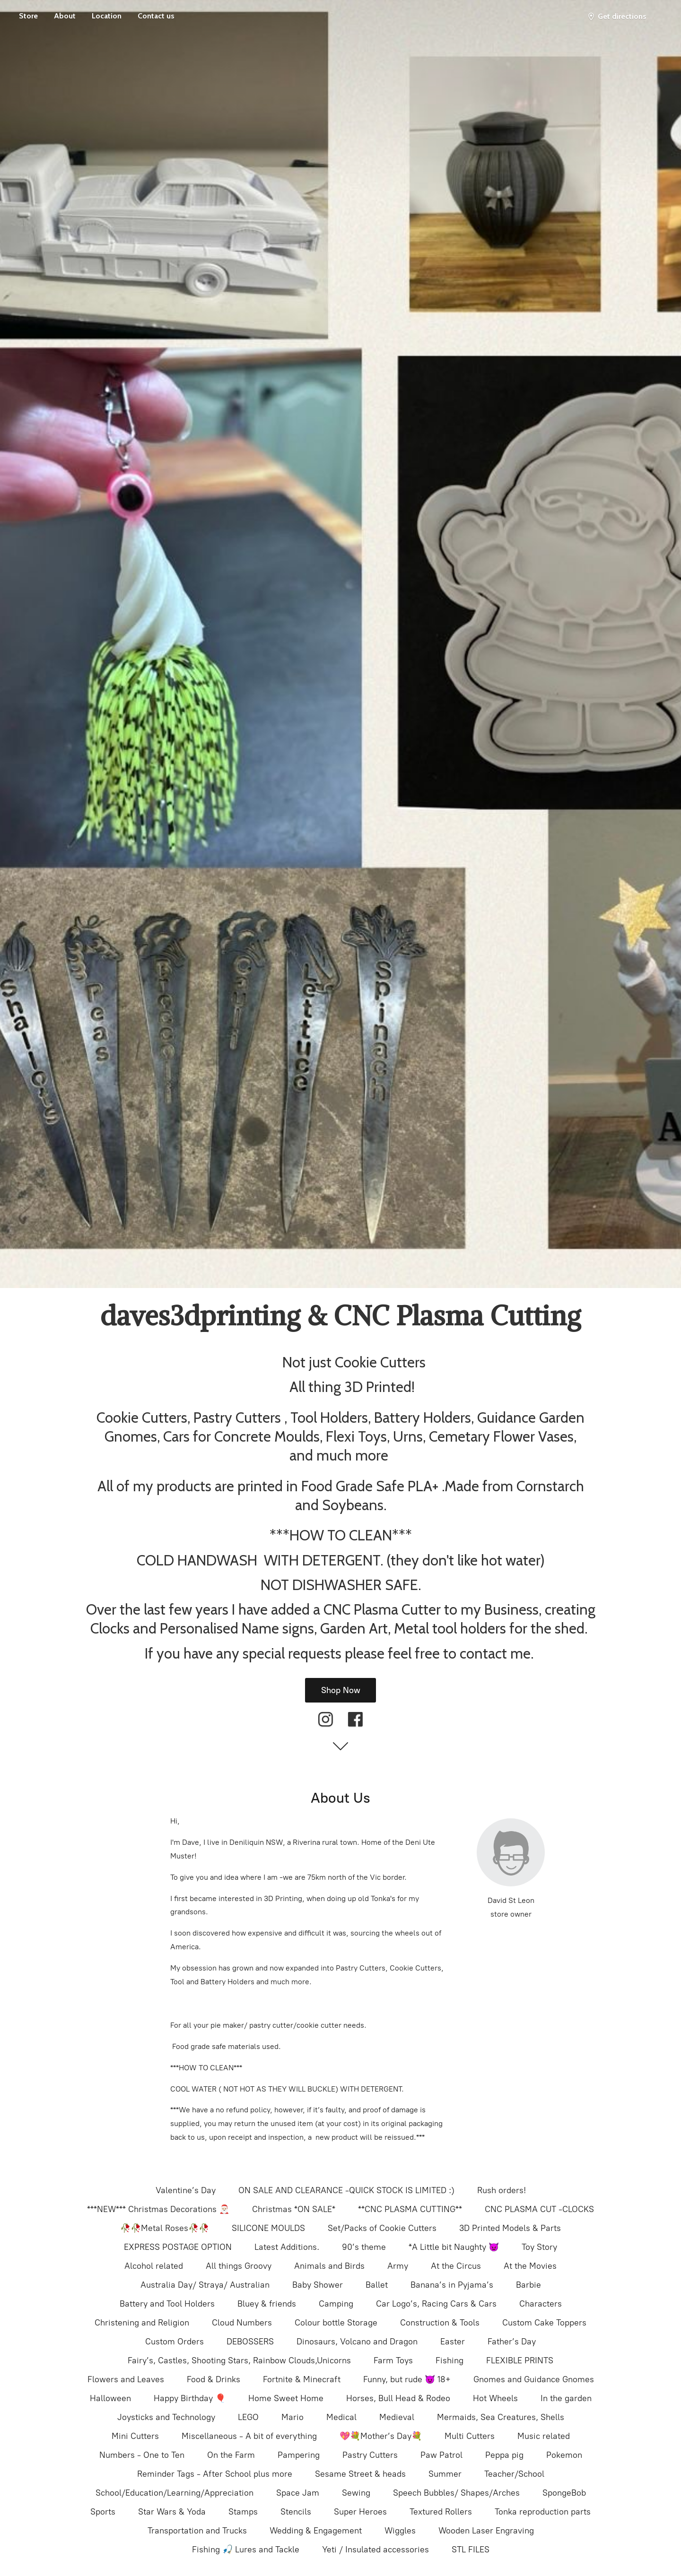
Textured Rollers (441, 2512)
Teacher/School (514, 2474)
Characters (540, 2304)
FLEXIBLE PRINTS (519, 2360)
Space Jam (297, 2493)
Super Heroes (360, 2512)
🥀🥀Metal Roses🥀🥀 (164, 2228)
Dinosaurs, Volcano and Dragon (357, 2341)
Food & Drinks (213, 2379)
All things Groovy (238, 2266)
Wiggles (400, 2530)
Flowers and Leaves (125, 2379)
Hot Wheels (495, 2398)
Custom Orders (174, 2341)
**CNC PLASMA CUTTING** (410, 2209)
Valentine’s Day (186, 2190)
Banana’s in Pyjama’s (451, 2285)
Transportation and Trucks (197, 2530)
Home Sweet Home (285, 2398)
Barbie (528, 2285)
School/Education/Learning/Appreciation (174, 2493)
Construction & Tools (440, 2322)
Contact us (156, 15)
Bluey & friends (266, 2304)
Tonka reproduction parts (543, 2512)
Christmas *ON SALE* (293, 2209)
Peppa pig (504, 2455)
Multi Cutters (470, 2436)
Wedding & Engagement (316, 2530)
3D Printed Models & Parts (510, 2228)
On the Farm (231, 2455)
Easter (452, 2341)
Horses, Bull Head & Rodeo (398, 2398)
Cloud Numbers (242, 2322)
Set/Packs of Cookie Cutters (382, 2228)
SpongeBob (564, 2493)
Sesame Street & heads (360, 2474)
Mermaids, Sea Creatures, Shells (500, 2417)
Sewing (356, 2493)
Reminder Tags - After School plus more (214, 2474)
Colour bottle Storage (336, 2322)
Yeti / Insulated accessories (375, 2549)
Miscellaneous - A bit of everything (249, 2436)
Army (397, 2266)
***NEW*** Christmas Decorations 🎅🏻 (158, 2209)
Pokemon (564, 2455)
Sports (102, 2512)
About (65, 15)
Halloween (110, 2398)
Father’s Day (512, 2341)
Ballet (377, 2285)
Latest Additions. (286, 2247)
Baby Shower (317, 2285)
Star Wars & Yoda (172, 2512)
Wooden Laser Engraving (486, 2530)
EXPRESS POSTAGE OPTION (178, 2247)
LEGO (248, 2417)
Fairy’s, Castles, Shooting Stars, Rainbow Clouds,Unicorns (239, 2360)
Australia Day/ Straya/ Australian (205, 2285)
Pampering (299, 2455)
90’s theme (364, 2247)
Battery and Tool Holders (167, 2304)
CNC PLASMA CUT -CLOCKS (539, 2209)
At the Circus (456, 2266)
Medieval (396, 2417)
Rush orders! (501, 2190)
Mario (292, 2417)
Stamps (243, 2512)
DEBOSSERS (250, 2341)
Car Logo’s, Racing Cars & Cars (436, 2304)
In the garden (566, 2398)
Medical (341, 2417)
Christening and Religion (142, 2322)
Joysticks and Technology (166, 2417)
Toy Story (539, 2247)
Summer (445, 2474)
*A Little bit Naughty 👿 (454, 2247)
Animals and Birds (329, 2266)
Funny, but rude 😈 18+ (407, 2379)
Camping (336, 2304)
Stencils (295, 2512)
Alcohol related (153, 2266)
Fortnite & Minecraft (301, 2379)
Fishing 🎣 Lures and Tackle (245, 2549)
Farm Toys (393, 2360)
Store (28, 15)
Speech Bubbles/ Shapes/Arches (456, 2493)
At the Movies (530, 2266)
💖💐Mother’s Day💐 (381, 2436)
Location (107, 15)
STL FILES (470, 2549)
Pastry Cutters (370, 2455)
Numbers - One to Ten (141, 2455)
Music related (543, 2436)
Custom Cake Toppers (544, 2322)
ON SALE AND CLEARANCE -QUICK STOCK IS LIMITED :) (346, 2190)
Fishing (449, 2360)
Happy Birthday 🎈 (190, 2398)
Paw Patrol (441, 2455)
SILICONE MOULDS (268, 2228)
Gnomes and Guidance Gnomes (533, 2379)
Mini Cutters (135, 2436)
